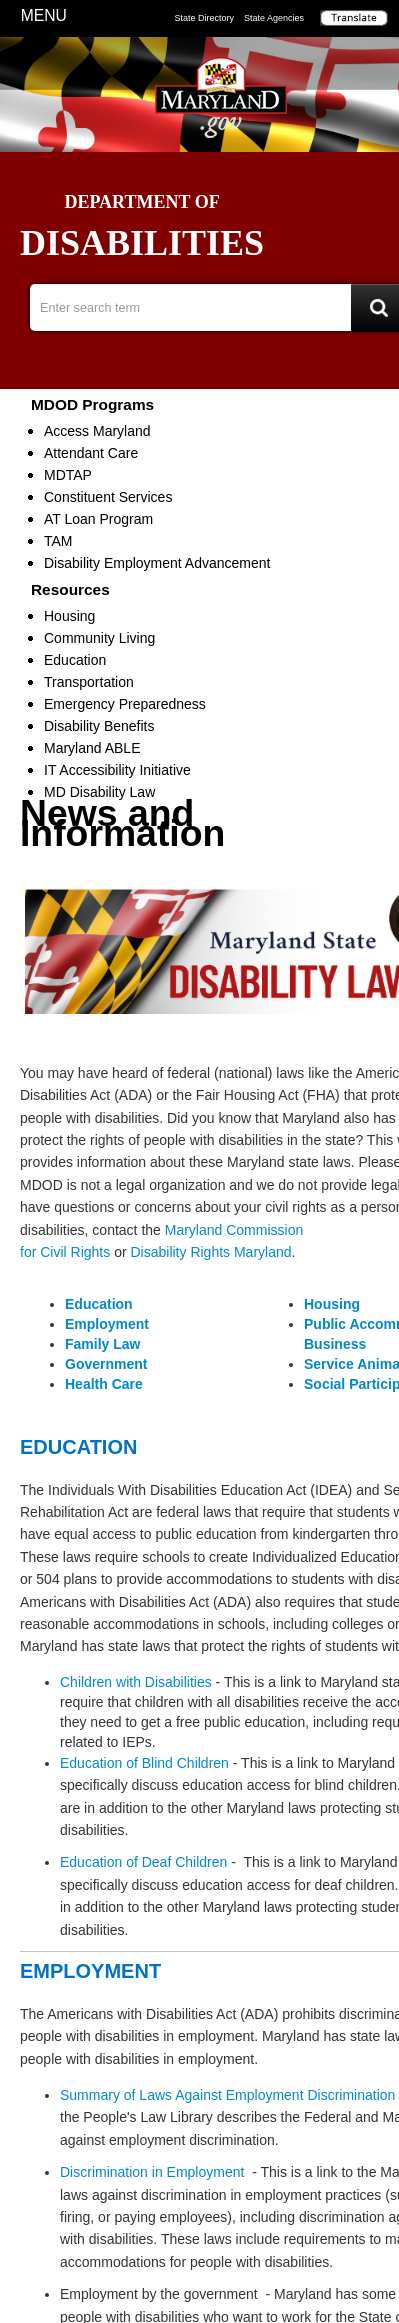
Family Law (102, 1344)
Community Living (99, 638)
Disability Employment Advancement (157, 563)
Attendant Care (91, 453)
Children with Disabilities (136, 1682)
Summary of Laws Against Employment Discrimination (227, 2095)
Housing (69, 616)
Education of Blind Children (144, 1763)
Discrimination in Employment (152, 2172)
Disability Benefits (99, 726)
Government (106, 1364)
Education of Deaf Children (143, 1862)
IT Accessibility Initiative (117, 770)
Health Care (104, 1384)
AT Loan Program (98, 519)
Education (75, 660)
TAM (58, 541)
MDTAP (68, 475)
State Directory (204, 18)
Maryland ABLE (92, 748)
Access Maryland (97, 431)
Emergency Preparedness (125, 704)
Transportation (89, 682)
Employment (107, 1324)
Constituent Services (108, 497)
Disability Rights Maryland (210, 1252)
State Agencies (274, 18)
